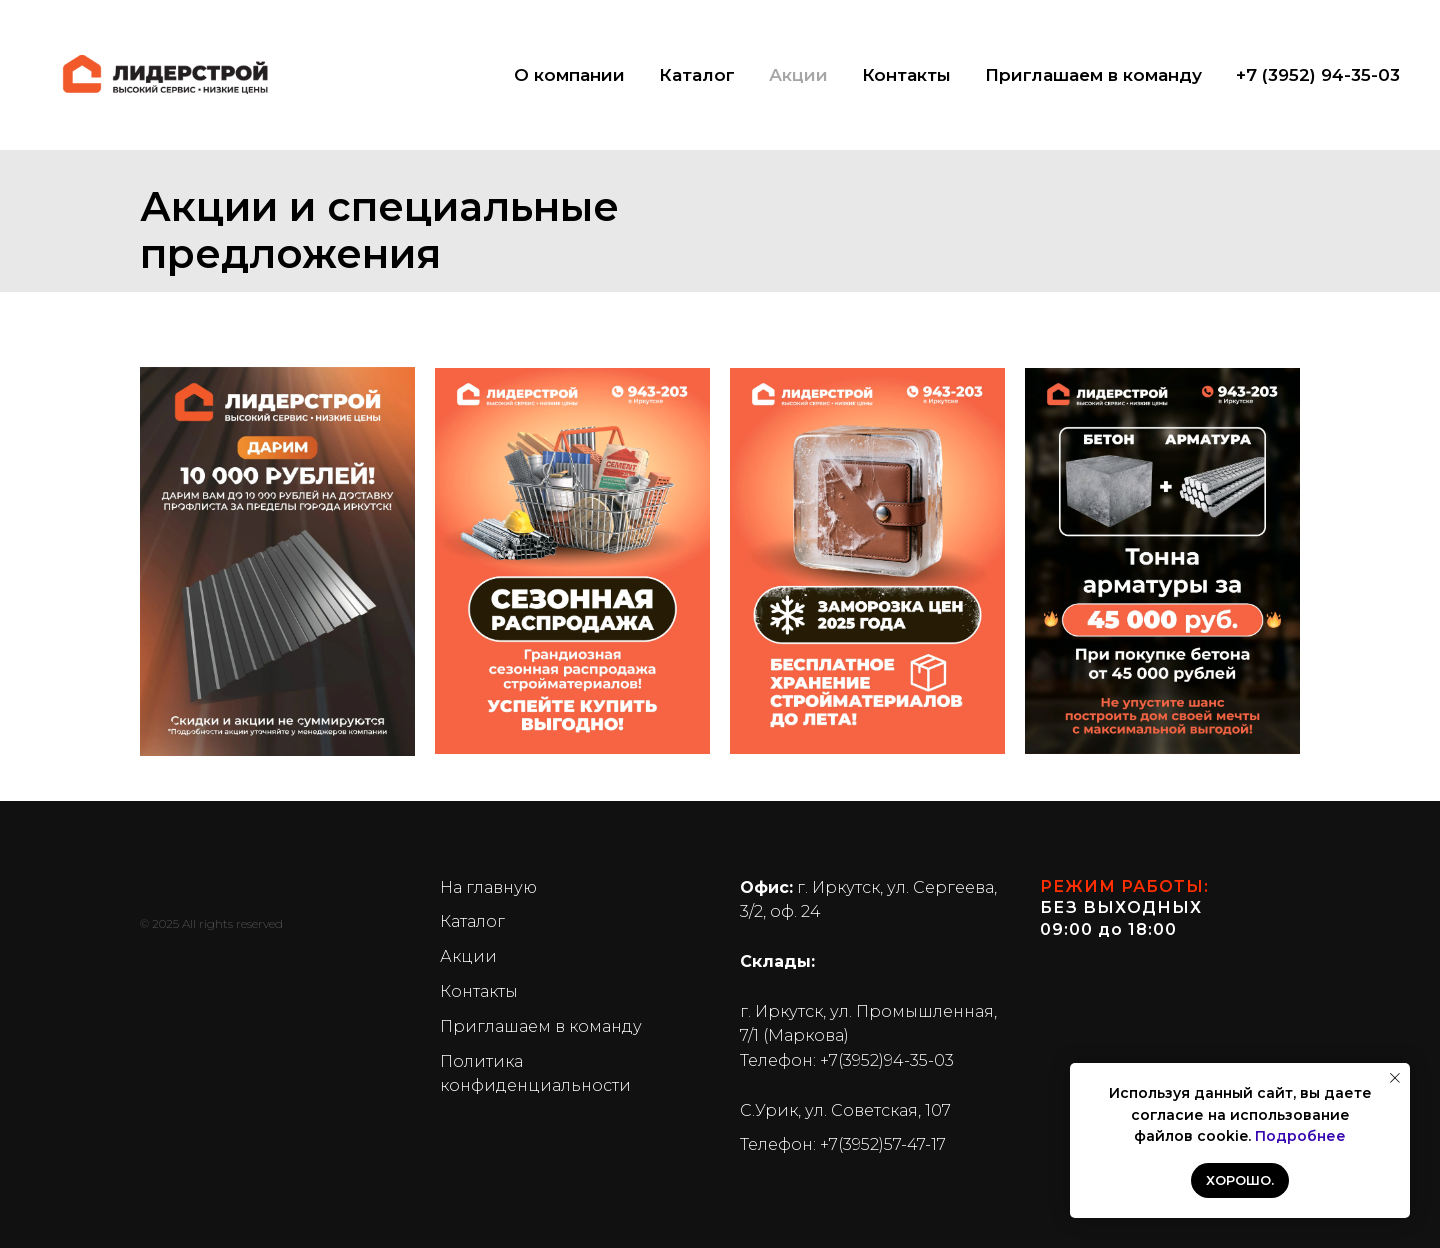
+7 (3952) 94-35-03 (1318, 75)
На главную (488, 887)
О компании (569, 75)
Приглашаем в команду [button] (1093, 75)
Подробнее (1300, 1136)
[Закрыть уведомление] (1395, 1078)
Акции (798, 75)
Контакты (906, 75)
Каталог (697, 75)
